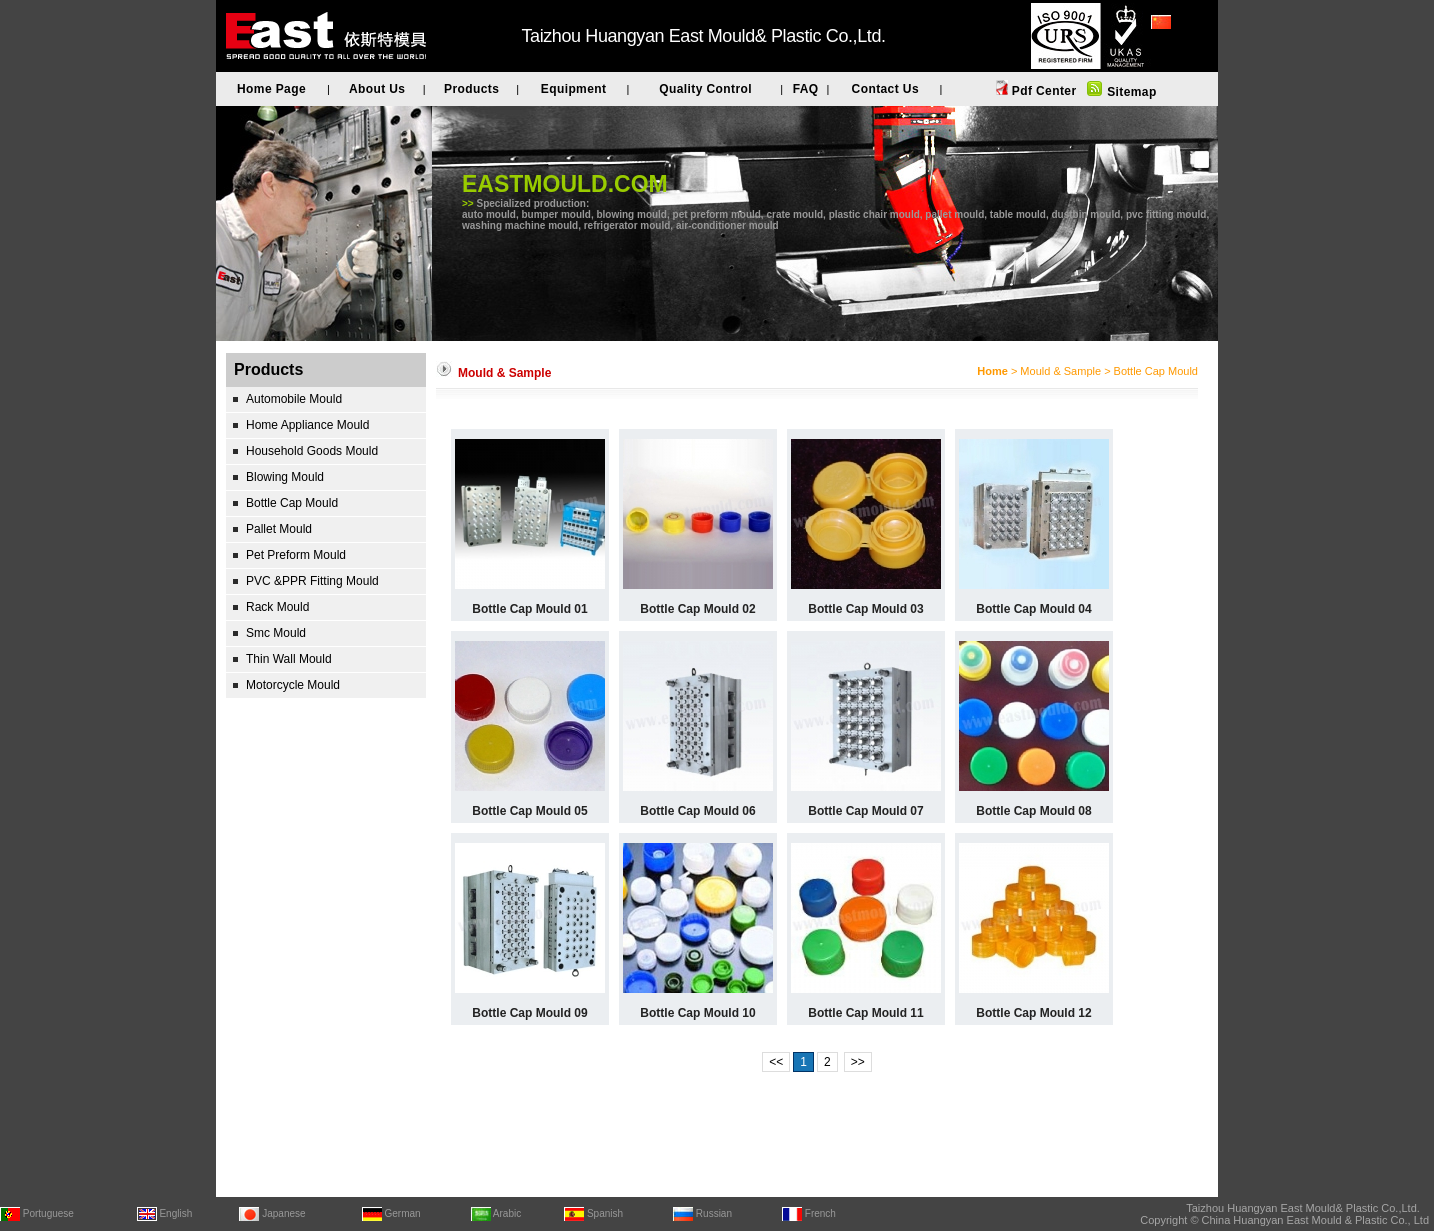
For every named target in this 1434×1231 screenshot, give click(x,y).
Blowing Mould (285, 477)
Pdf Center (1042, 91)
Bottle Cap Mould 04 (1033, 609)
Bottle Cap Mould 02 (697, 609)
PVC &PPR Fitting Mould (312, 581)
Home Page (271, 89)
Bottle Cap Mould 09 (529, 1013)
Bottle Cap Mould (292, 503)
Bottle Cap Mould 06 (697, 811)
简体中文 (1175, 49)
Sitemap (1129, 92)
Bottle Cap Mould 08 (1033, 811)
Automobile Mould (294, 399)
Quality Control (705, 89)
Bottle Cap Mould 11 (865, 1013)
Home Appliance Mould (307, 425)
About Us (377, 89)
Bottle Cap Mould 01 (529, 609)
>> (858, 1062)
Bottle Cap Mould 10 (697, 1013)
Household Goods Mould (312, 451)
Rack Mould (277, 607)
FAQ (806, 89)
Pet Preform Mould (296, 555)
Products (471, 89)
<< (776, 1062)
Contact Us (885, 89)
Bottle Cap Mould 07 (865, 811)
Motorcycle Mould (293, 685)
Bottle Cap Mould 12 (1033, 1013)
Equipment (574, 89)
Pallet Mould (279, 529)
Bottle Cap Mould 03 (865, 609)
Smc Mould (276, 633)
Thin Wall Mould (289, 659)
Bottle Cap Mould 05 (529, 811)
